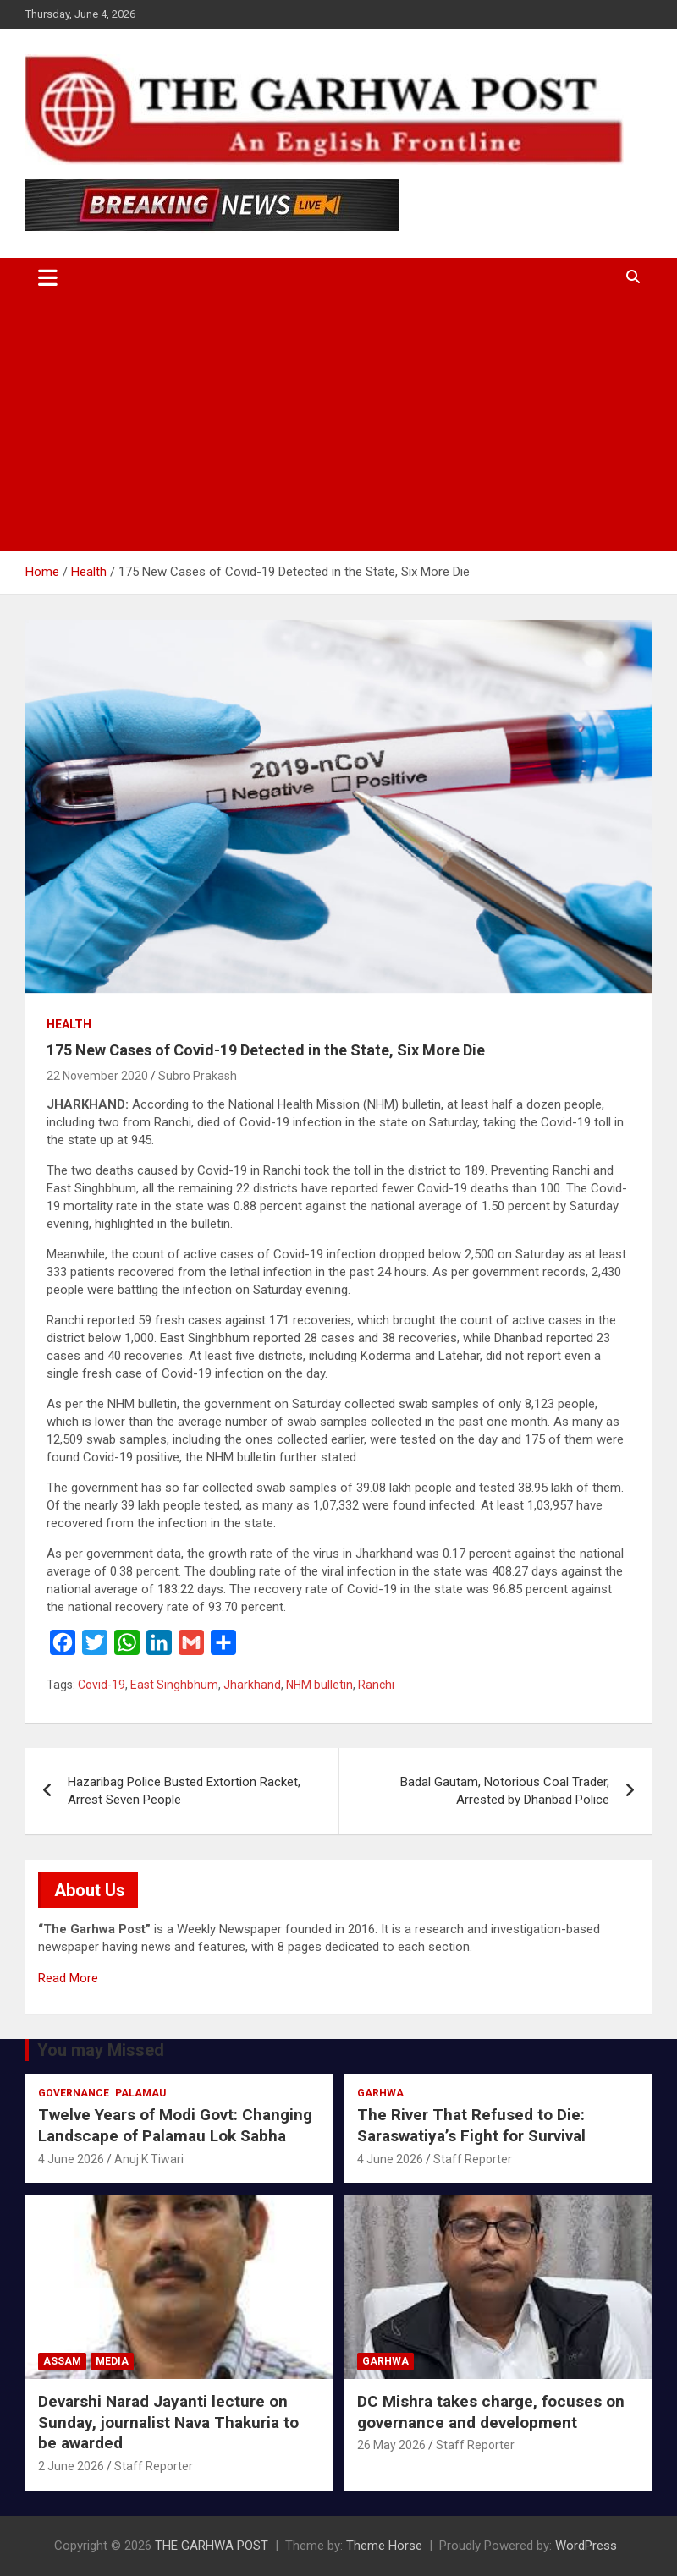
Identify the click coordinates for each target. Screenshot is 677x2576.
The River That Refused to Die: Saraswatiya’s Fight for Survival (471, 2125)
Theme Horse (384, 2545)
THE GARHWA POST (211, 2545)
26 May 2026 (391, 2445)
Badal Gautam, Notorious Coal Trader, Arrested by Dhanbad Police (504, 1790)
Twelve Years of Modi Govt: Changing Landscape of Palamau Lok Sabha (175, 2125)
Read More (68, 1978)
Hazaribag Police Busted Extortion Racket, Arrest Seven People (184, 1790)
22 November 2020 (97, 1075)
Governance (73, 2093)
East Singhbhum (174, 1684)
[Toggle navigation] (47, 277)
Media (112, 2361)
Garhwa (380, 2093)
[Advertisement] (338, 423)
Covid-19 (101, 1684)
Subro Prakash (197, 1075)
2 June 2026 (71, 2466)
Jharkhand (252, 1684)
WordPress (586, 2545)
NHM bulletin (319, 1684)
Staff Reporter (472, 2159)
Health (69, 1024)
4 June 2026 (71, 2159)
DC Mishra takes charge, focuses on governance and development (491, 2412)
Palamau (140, 2093)
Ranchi (376, 1684)
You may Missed (100, 2050)
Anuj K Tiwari (149, 2159)
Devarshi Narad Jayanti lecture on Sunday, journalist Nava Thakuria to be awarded (168, 2422)
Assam (62, 2361)
